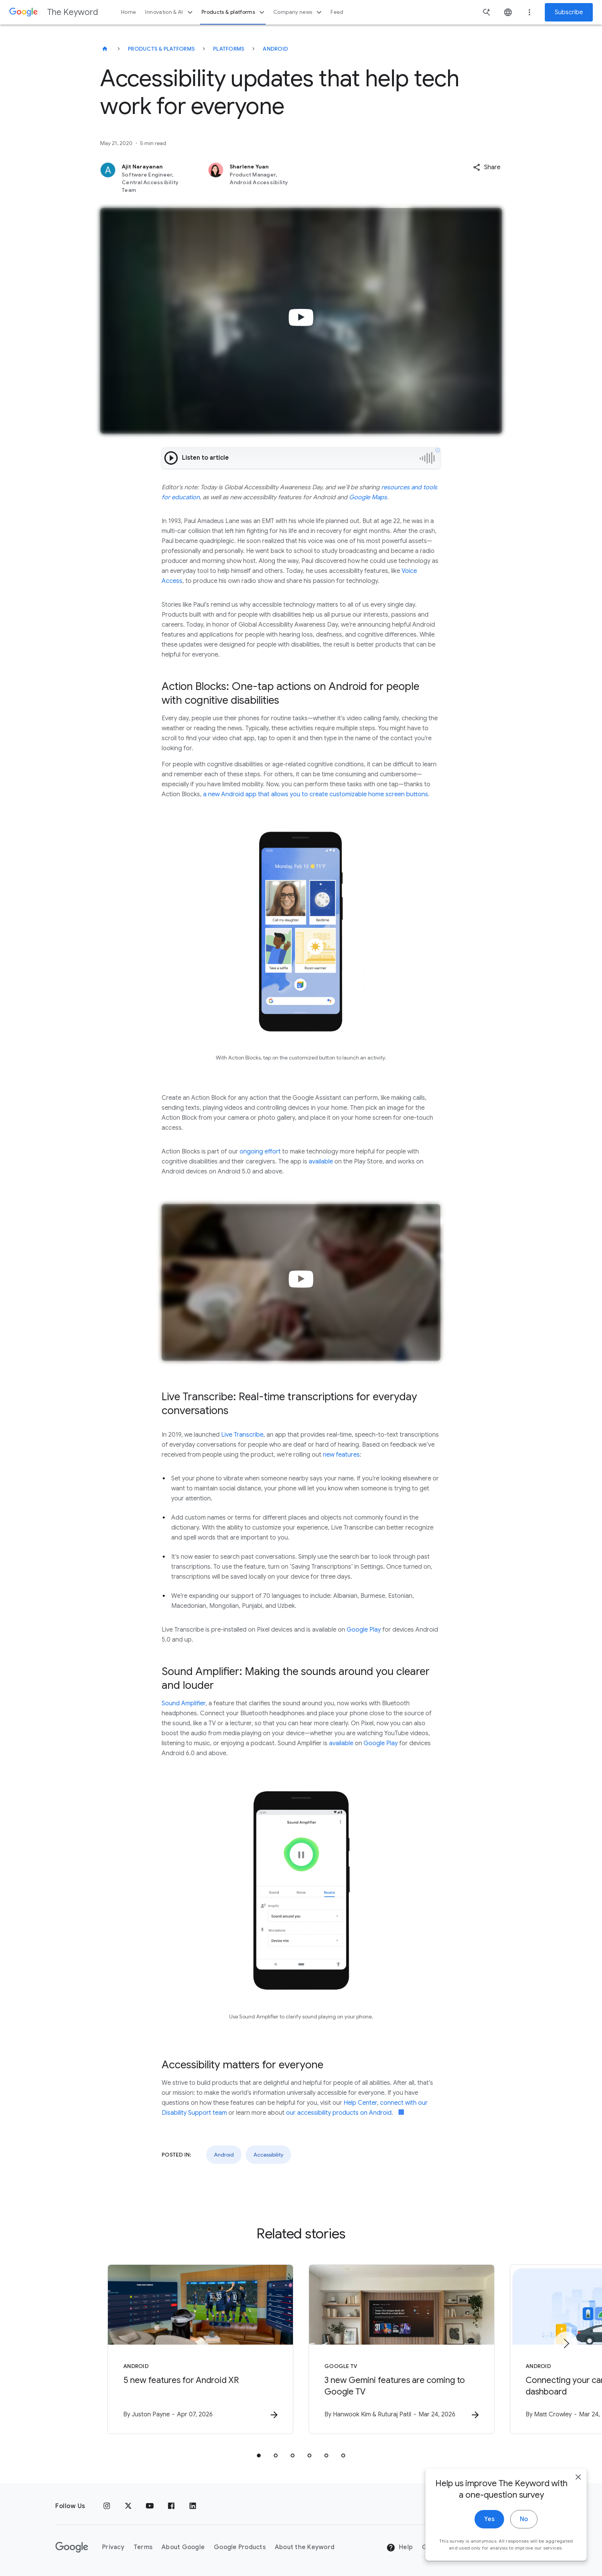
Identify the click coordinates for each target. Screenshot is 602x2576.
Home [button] (128, 12)
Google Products (240, 2547)
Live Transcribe (242, 1435)
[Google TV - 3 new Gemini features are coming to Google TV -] (401, 2349)
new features (341, 1455)
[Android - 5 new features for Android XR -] (200, 2349)
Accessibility (268, 2154)
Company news (298, 12)
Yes (489, 2522)
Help (399, 2547)
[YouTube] (150, 2506)
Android (275, 48)
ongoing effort (260, 1151)
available (321, 1161)
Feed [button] (337, 12)
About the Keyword (304, 2547)
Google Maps (368, 497)
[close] (578, 2480)
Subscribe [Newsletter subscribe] (569, 12)
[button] (486, 167)
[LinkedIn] (193, 2506)
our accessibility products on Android (339, 2113)
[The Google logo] (71, 2547)
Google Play (364, 1630)
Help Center (360, 2103)
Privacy (113, 2547)
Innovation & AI (169, 12)
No (524, 2522)
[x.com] (128, 2506)
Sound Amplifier (183, 1703)
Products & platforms (234, 12)
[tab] (258, 2455)
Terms (143, 2547)
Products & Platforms (161, 48)
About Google (183, 2547)
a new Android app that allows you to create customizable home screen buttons (315, 794)
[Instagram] (107, 2506)
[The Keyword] (105, 49)
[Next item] (566, 2343)
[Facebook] (171, 2506)
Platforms (228, 48)
